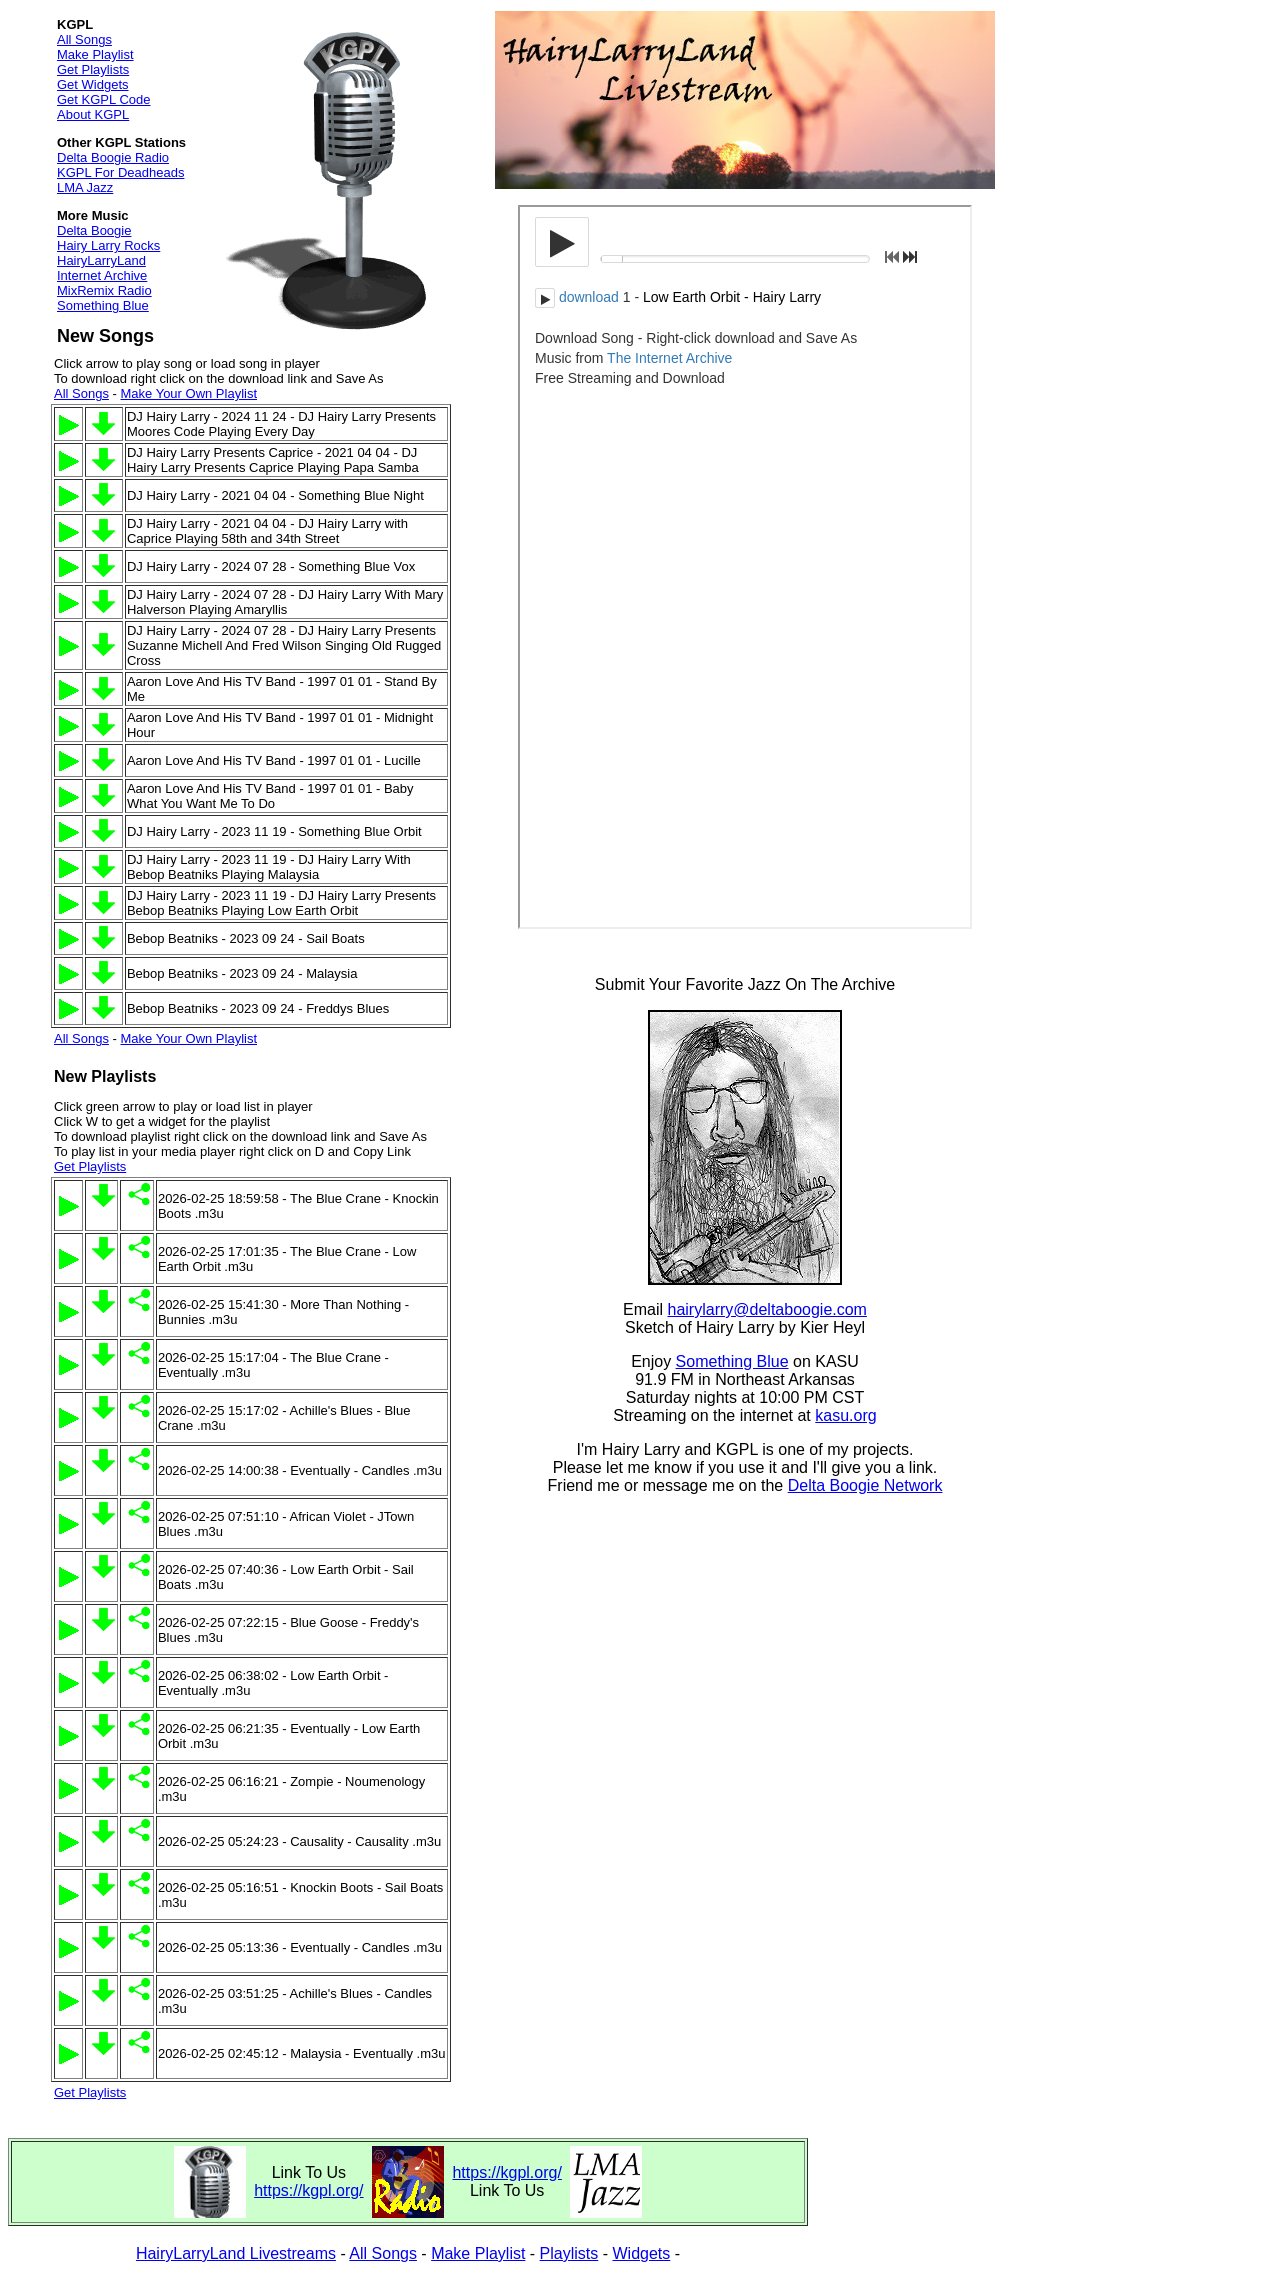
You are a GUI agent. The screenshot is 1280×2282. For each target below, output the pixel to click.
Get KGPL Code (103, 99)
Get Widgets (93, 84)
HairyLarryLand (101, 260)
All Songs (84, 39)
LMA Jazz (85, 187)
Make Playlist (95, 54)
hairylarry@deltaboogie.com (767, 1309)
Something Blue (103, 305)
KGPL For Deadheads (120, 172)
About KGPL (93, 114)
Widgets (642, 2253)
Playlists (569, 2253)
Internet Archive (102, 275)
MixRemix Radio (104, 290)
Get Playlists (93, 69)
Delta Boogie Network (865, 1485)
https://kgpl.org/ (308, 2190)
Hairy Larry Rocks (108, 245)
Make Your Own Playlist (188, 393)
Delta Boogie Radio (113, 157)
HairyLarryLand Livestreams (236, 2253)
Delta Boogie (94, 230)
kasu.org (845, 1415)
